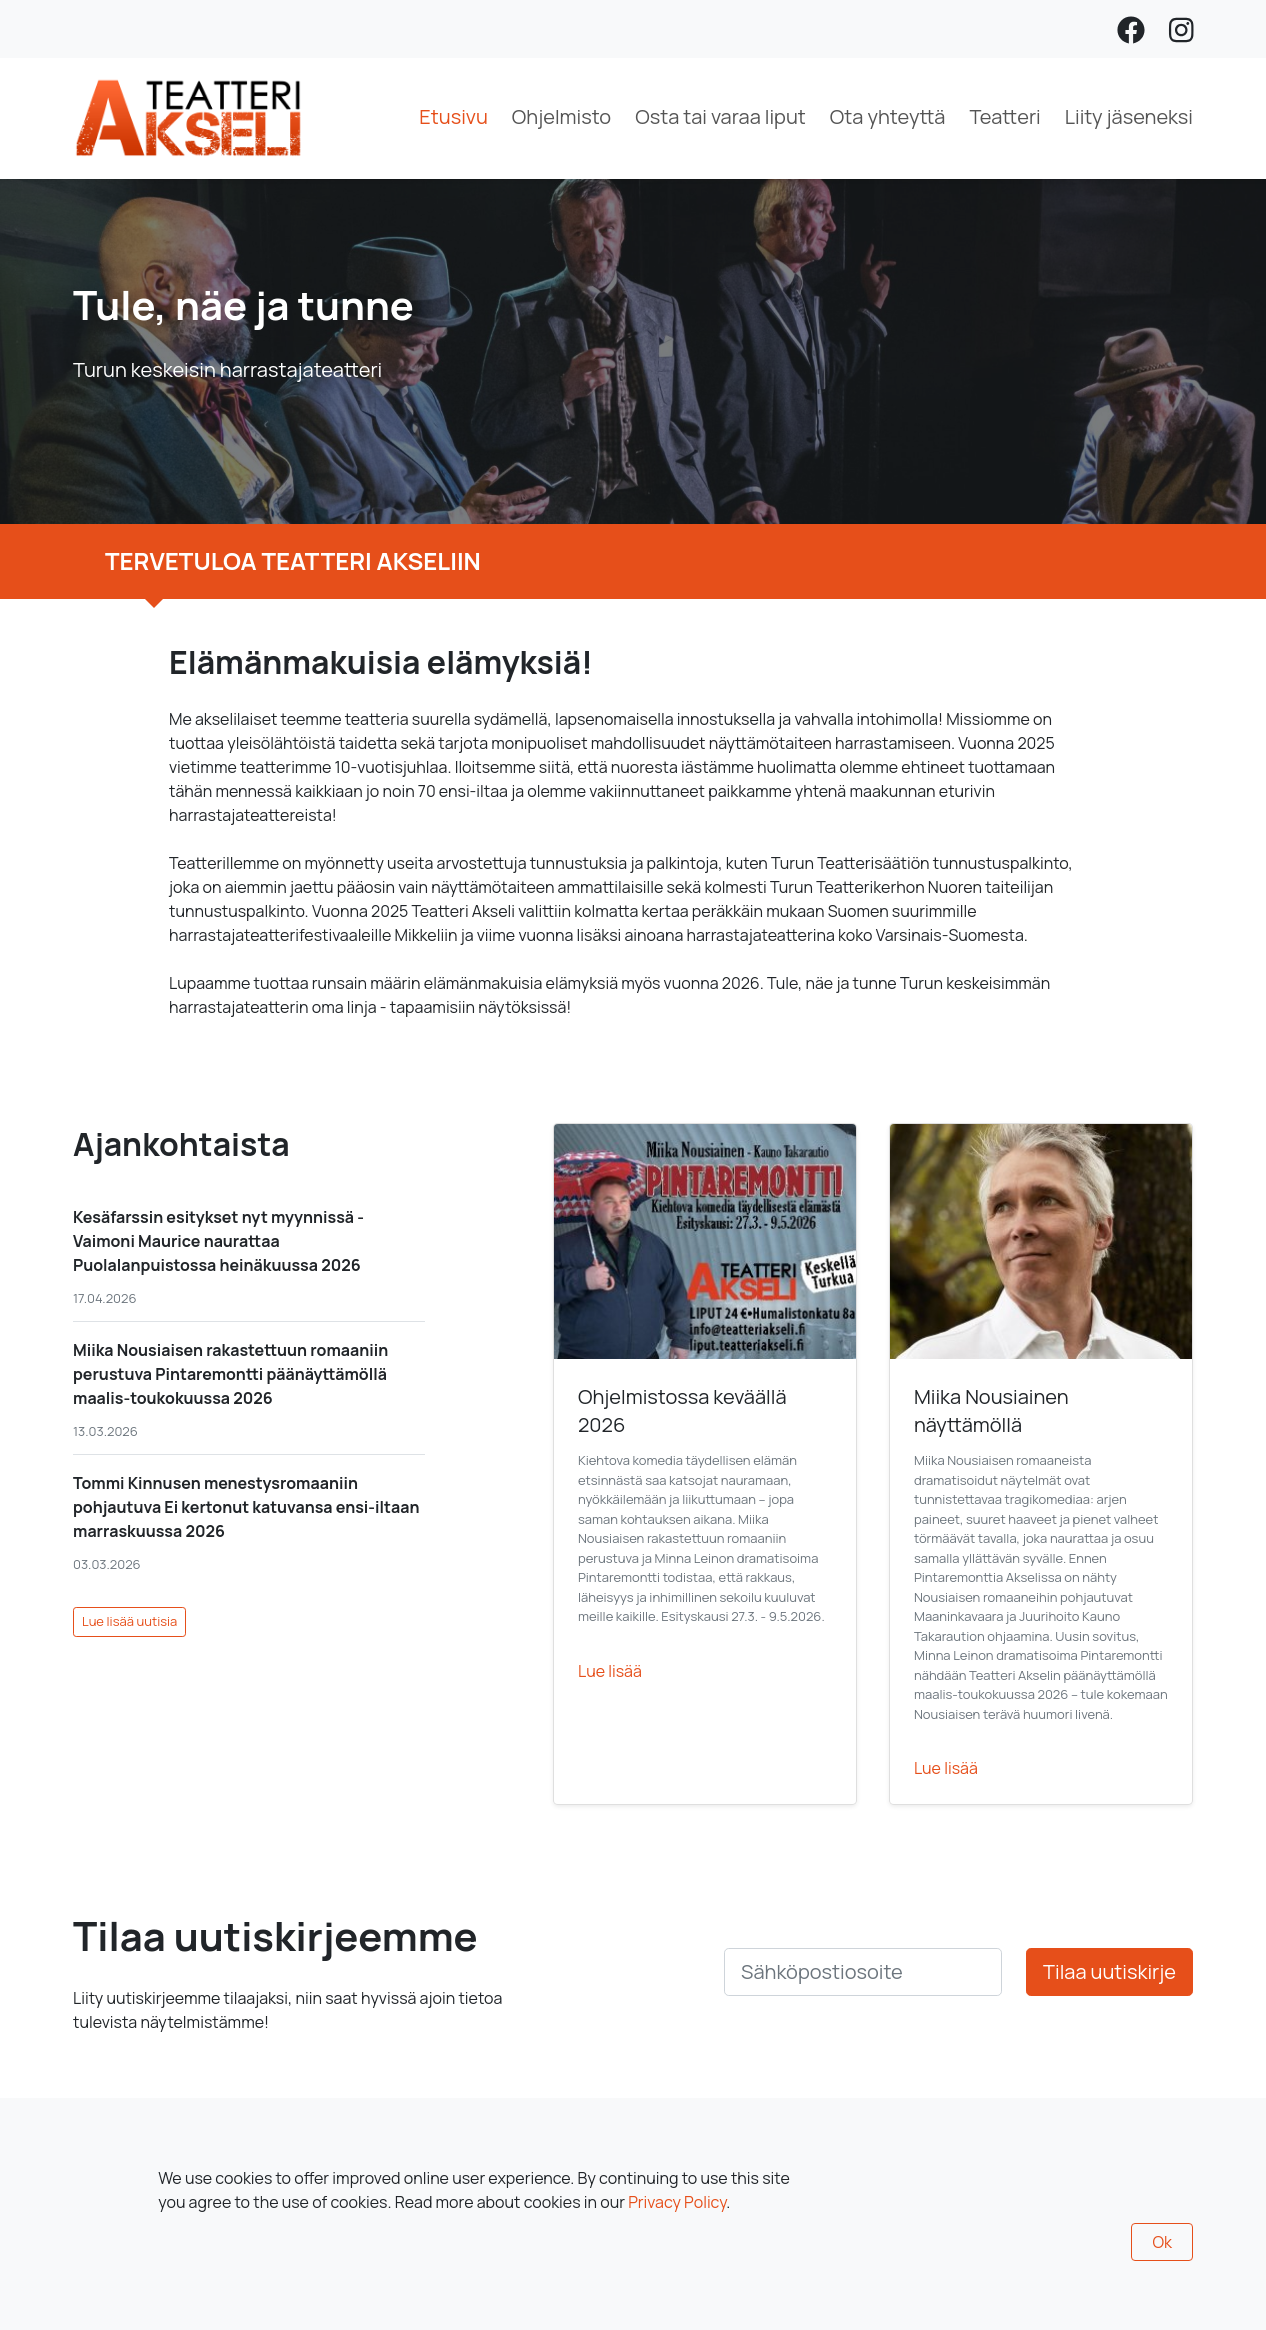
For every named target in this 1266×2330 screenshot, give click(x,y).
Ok (1162, 2242)
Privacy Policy (677, 2202)
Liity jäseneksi (1129, 116)
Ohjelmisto (561, 116)
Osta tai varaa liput (720, 116)
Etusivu (453, 116)
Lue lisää (610, 1671)
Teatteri (1004, 116)
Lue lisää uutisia (129, 1621)
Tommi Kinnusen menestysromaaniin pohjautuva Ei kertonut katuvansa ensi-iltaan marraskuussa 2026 (246, 1507)
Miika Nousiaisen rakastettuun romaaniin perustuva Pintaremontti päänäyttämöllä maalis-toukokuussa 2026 (230, 1374)
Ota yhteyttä (888, 116)
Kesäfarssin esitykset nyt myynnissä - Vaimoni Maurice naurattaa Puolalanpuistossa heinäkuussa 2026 (218, 1241)
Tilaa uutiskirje (1109, 1971)
